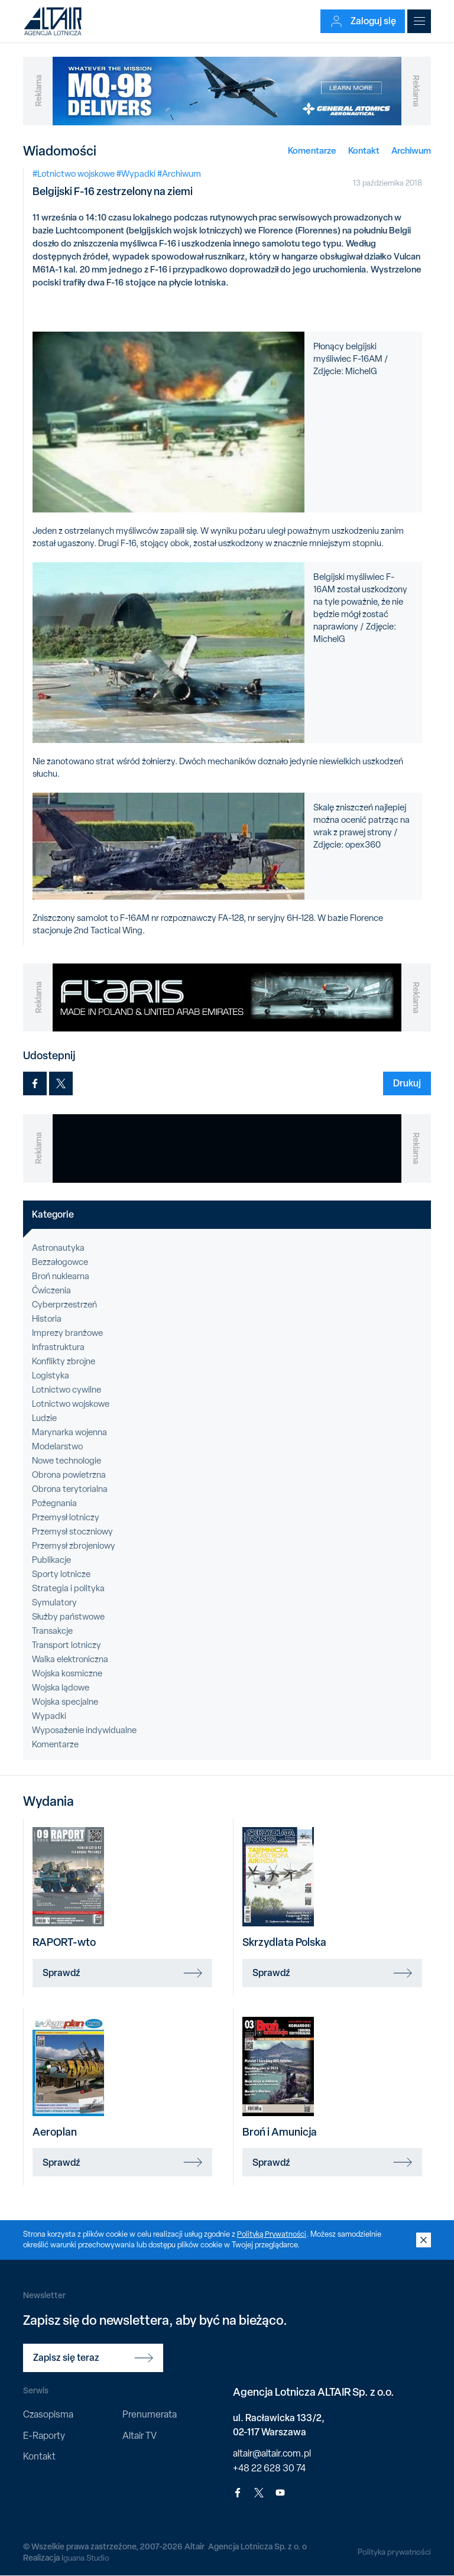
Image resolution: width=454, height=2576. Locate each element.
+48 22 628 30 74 (269, 2468)
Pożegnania (54, 1503)
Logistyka (50, 1375)
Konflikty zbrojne (63, 1361)
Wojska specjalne (65, 1702)
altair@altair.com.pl (272, 2453)
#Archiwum (179, 174)
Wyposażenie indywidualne (84, 1730)
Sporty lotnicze (61, 1574)
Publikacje (51, 1560)
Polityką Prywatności (272, 2234)
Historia (46, 1319)
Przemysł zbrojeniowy (73, 1546)
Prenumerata (149, 2414)
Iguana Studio (86, 2557)
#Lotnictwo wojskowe (74, 174)
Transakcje (52, 1631)
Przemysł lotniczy (65, 1517)
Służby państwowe (68, 1617)
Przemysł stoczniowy (72, 1531)
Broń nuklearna (60, 1276)
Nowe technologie (66, 1461)
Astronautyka (58, 1248)
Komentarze (312, 150)
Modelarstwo (57, 1446)
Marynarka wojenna (69, 1432)
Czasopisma (48, 2414)
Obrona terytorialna (70, 1489)
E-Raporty (44, 2435)
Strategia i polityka (68, 1588)
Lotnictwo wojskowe (70, 1404)
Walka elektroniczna (70, 1659)
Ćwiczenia (51, 1290)
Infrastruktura (58, 1347)
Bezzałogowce (60, 1262)
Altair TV (139, 2435)
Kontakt (364, 150)
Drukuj (407, 1082)
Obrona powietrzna (69, 1475)
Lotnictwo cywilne (66, 1390)
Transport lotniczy (66, 1645)
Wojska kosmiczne (67, 1673)
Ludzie (44, 1418)
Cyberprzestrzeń (64, 1304)
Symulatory (54, 1602)
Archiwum (411, 150)
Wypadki (49, 1716)
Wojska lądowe (60, 1687)
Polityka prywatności (393, 2551)
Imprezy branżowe (67, 1333)
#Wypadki (135, 174)
